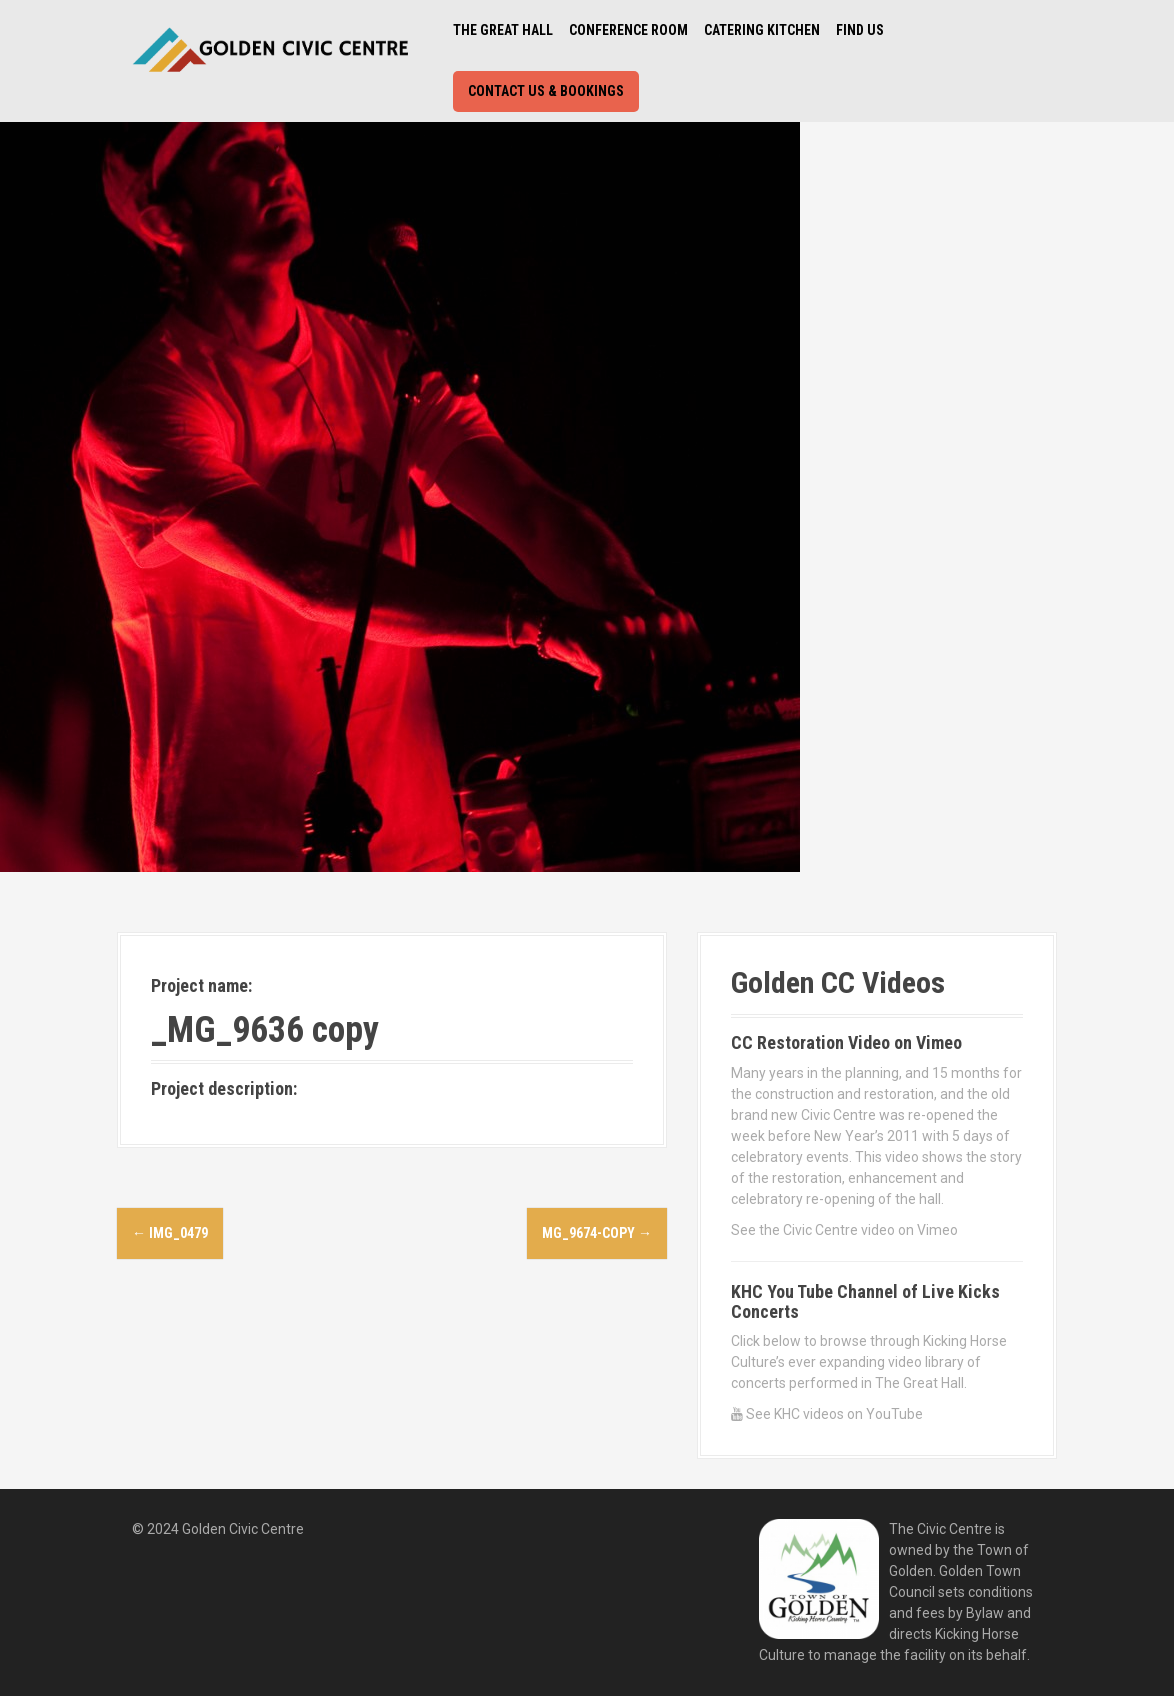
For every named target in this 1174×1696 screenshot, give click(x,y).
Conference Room (628, 30)
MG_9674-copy (597, 1233)
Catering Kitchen (762, 30)
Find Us (860, 30)
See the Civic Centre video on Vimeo (844, 1230)
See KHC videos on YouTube (827, 1414)
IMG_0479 (170, 1233)
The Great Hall (503, 30)
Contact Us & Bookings (546, 91)
